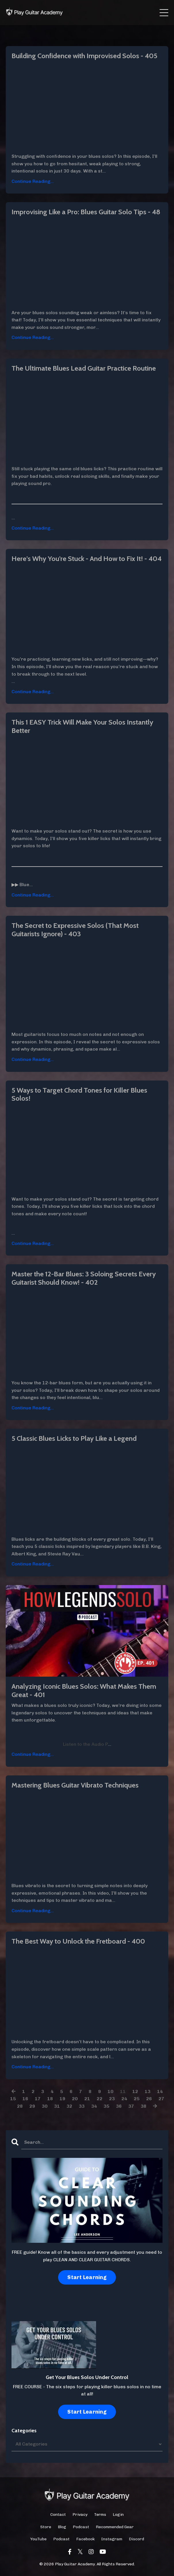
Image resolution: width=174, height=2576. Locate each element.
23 (112, 2098)
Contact (58, 2514)
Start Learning (87, 2277)
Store (45, 2526)
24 (124, 2098)
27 (161, 2098)
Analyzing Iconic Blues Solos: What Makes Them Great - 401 (84, 1690)
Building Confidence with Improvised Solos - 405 (84, 56)
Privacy (79, 2514)
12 (135, 2091)
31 (57, 2106)
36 (119, 2106)
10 (110, 2091)
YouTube (38, 2539)
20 (75, 2098)
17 (38, 2098)
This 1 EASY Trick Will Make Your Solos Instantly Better (82, 726)
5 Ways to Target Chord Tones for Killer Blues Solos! (79, 1094)
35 (106, 2106)
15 (13, 2098)
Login (118, 2514)
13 (147, 2091)
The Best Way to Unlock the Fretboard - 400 (78, 1941)
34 (94, 2106)
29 (32, 2106)
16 (25, 2098)
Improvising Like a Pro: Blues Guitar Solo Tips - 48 (86, 212)
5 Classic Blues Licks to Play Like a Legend (74, 1438)
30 (44, 2106)
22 (99, 2098)
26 (149, 2098)
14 (160, 2091)
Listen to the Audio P (85, 1744)
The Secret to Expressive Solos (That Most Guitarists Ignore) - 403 (75, 930)
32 (69, 2106)
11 (123, 2091)
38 (143, 2106)
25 (136, 2098)
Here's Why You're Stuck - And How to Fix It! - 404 (87, 559)
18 (50, 2098)
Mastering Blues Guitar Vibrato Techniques (75, 1785)
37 (131, 2106)
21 (87, 2098)
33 (82, 2106)
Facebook (85, 2539)
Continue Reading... (33, 181)
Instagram (111, 2539)
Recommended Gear (115, 2526)
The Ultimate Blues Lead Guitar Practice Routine (84, 368)
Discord (136, 2539)
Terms (100, 2514)
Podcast (81, 2526)
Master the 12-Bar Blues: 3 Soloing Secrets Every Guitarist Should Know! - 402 (84, 1278)
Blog (62, 2526)
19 (62, 2098)
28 (20, 2106)
